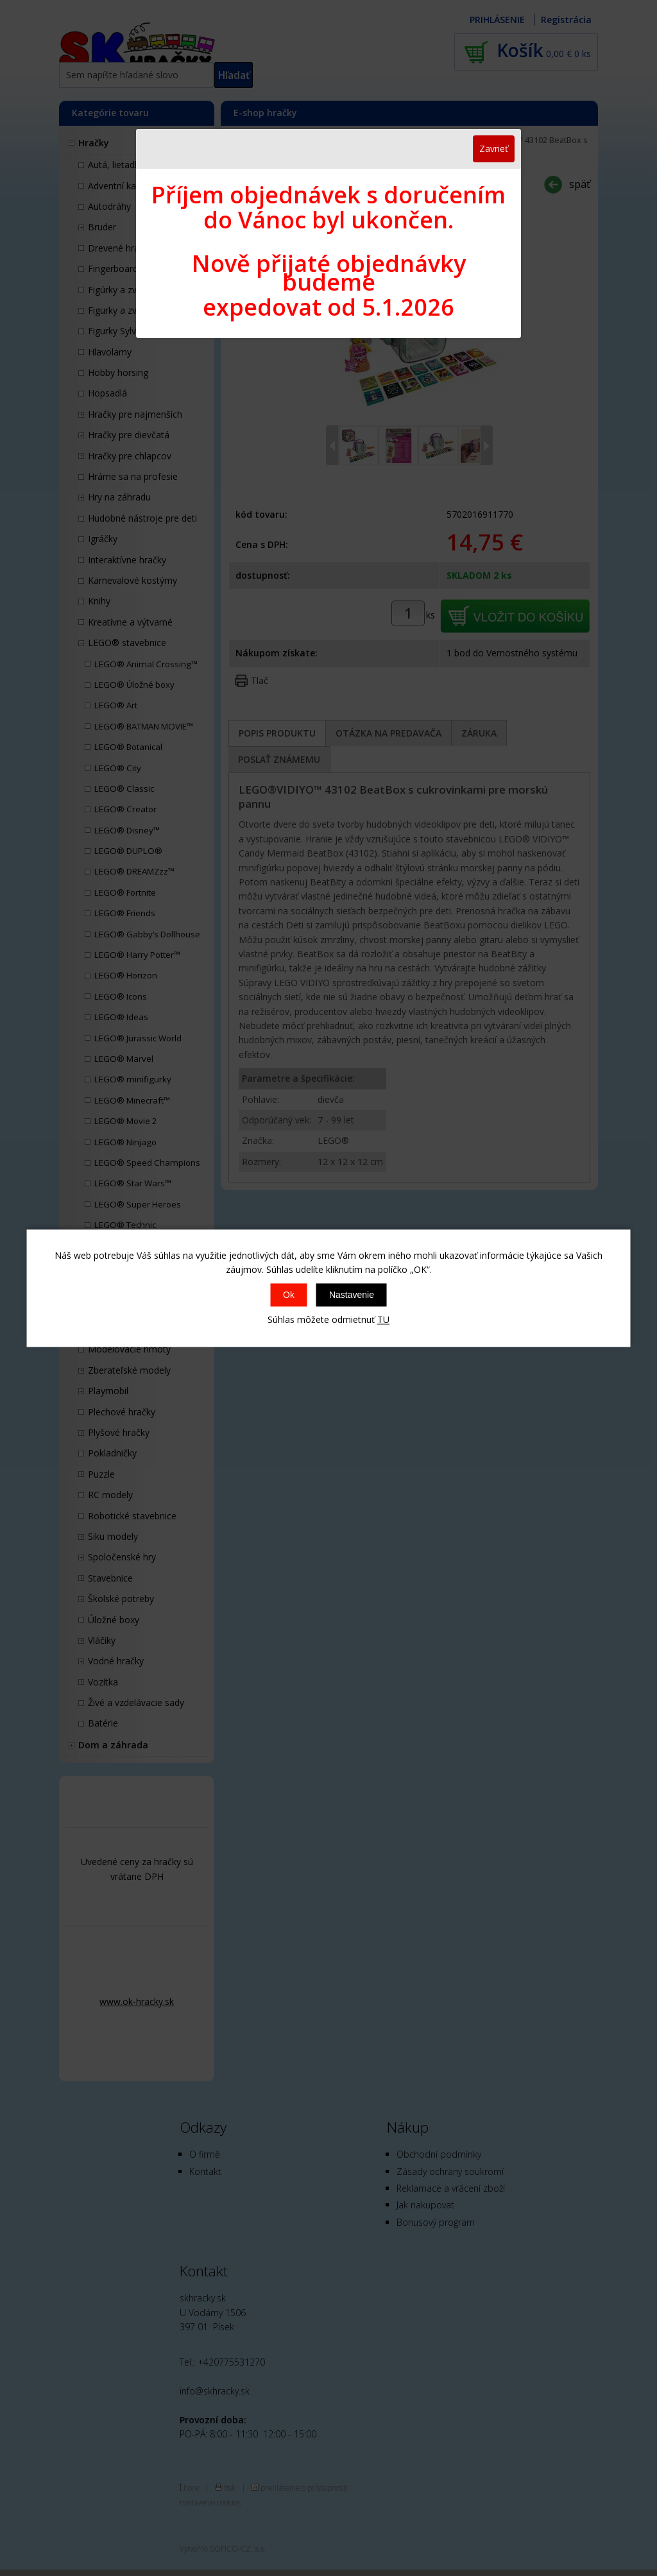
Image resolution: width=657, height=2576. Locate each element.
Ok (288, 1295)
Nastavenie (351, 1295)
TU (383, 1320)
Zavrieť (493, 148)
